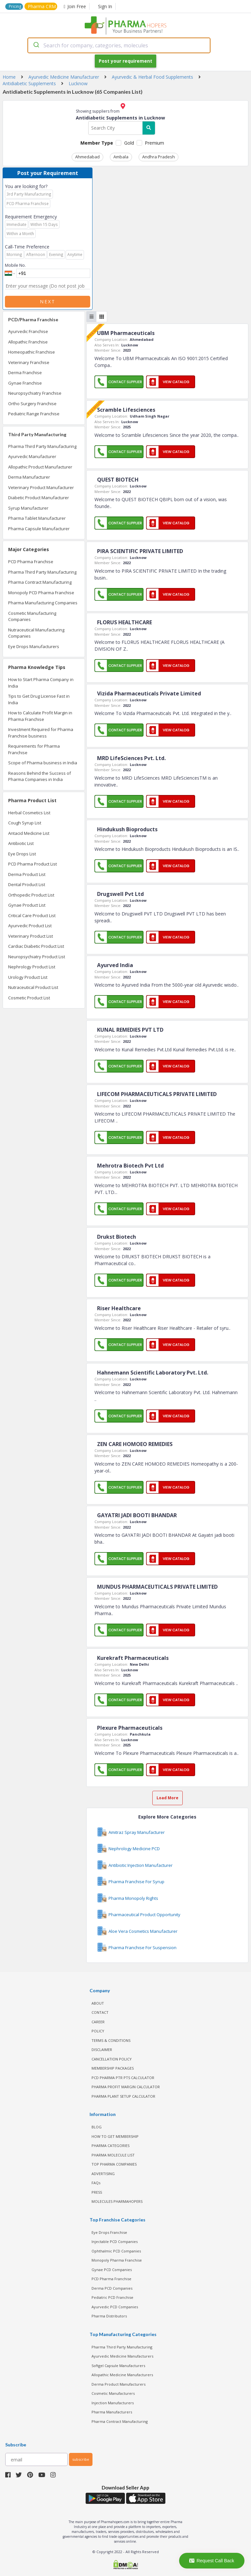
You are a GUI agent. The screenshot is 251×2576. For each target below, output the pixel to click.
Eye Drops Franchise (109, 2232)
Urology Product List (27, 977)
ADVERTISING (103, 2173)
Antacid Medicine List (28, 833)
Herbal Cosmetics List (29, 813)
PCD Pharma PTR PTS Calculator (123, 2077)
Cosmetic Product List (29, 998)
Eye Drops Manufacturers (33, 646)
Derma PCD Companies (112, 2288)
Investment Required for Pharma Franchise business (40, 732)
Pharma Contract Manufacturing (40, 582)
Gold (129, 143)
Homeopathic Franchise (31, 352)
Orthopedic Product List (31, 895)
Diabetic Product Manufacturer (38, 498)
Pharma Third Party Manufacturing (42, 446)
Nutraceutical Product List (33, 987)
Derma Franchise (25, 372)
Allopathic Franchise (28, 342)
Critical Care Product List (32, 915)
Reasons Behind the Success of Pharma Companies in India (39, 776)
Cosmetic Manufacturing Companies (32, 616)
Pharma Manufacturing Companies (42, 603)
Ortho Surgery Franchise (32, 403)
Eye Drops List (22, 854)
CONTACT (100, 2012)
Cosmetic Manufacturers (113, 2393)
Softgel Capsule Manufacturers (118, 2365)
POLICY (98, 2030)
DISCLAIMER (102, 2049)
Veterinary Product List (30, 936)
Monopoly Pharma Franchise (117, 2260)
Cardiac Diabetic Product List (36, 946)
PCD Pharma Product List (32, 864)
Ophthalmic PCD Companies (116, 2251)
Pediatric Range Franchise (33, 414)
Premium (154, 143)
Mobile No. (15, 265)
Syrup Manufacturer (28, 508)
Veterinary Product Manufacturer (41, 487)
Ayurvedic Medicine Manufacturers (122, 2356)
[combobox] (119, 45)
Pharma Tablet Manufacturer (37, 518)
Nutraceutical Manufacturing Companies (36, 633)
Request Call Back (211, 2560)
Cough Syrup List (24, 823)
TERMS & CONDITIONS (111, 2040)
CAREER (98, 2021)
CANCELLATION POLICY (112, 2059)
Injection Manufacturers (113, 2402)
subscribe (80, 2459)
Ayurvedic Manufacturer (32, 456)
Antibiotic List (21, 843)
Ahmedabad (87, 157)
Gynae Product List (26, 905)
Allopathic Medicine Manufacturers (122, 2374)
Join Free (75, 6)
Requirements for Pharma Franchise (34, 749)
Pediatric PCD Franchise (112, 2297)
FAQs (96, 2182)
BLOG (97, 2126)
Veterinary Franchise (28, 362)
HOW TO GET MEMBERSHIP (115, 2136)
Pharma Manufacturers (112, 2411)
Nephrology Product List (31, 967)
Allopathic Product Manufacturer (40, 467)
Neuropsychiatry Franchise (34, 393)
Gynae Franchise (25, 383)
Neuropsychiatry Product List (36, 957)
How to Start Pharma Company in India (41, 682)
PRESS (97, 2192)
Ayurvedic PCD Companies (115, 2306)
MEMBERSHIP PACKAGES (113, 2068)
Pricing (15, 6)
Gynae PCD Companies (112, 2269)
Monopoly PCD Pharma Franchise (41, 593)
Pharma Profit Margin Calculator (126, 2086)
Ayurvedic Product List (30, 926)
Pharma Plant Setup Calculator (123, 2096)
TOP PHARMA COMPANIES (114, 2164)
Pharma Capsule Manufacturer (39, 529)
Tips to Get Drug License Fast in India (39, 699)
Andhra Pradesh (158, 157)
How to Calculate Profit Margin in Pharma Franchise (40, 716)
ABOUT (98, 2003)
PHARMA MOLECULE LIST (113, 2155)
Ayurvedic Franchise (28, 331)
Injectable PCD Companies (115, 2241)
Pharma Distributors (109, 2316)
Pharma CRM (42, 6)
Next (48, 301)
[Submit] (35, 45)
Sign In (105, 6)
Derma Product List (26, 874)
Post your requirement (125, 61)
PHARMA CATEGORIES (110, 2145)
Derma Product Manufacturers (118, 2384)
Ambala (120, 157)
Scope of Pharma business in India (42, 763)
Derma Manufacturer (29, 477)
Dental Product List (26, 884)
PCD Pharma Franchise (30, 561)
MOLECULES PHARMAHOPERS (117, 2201)
